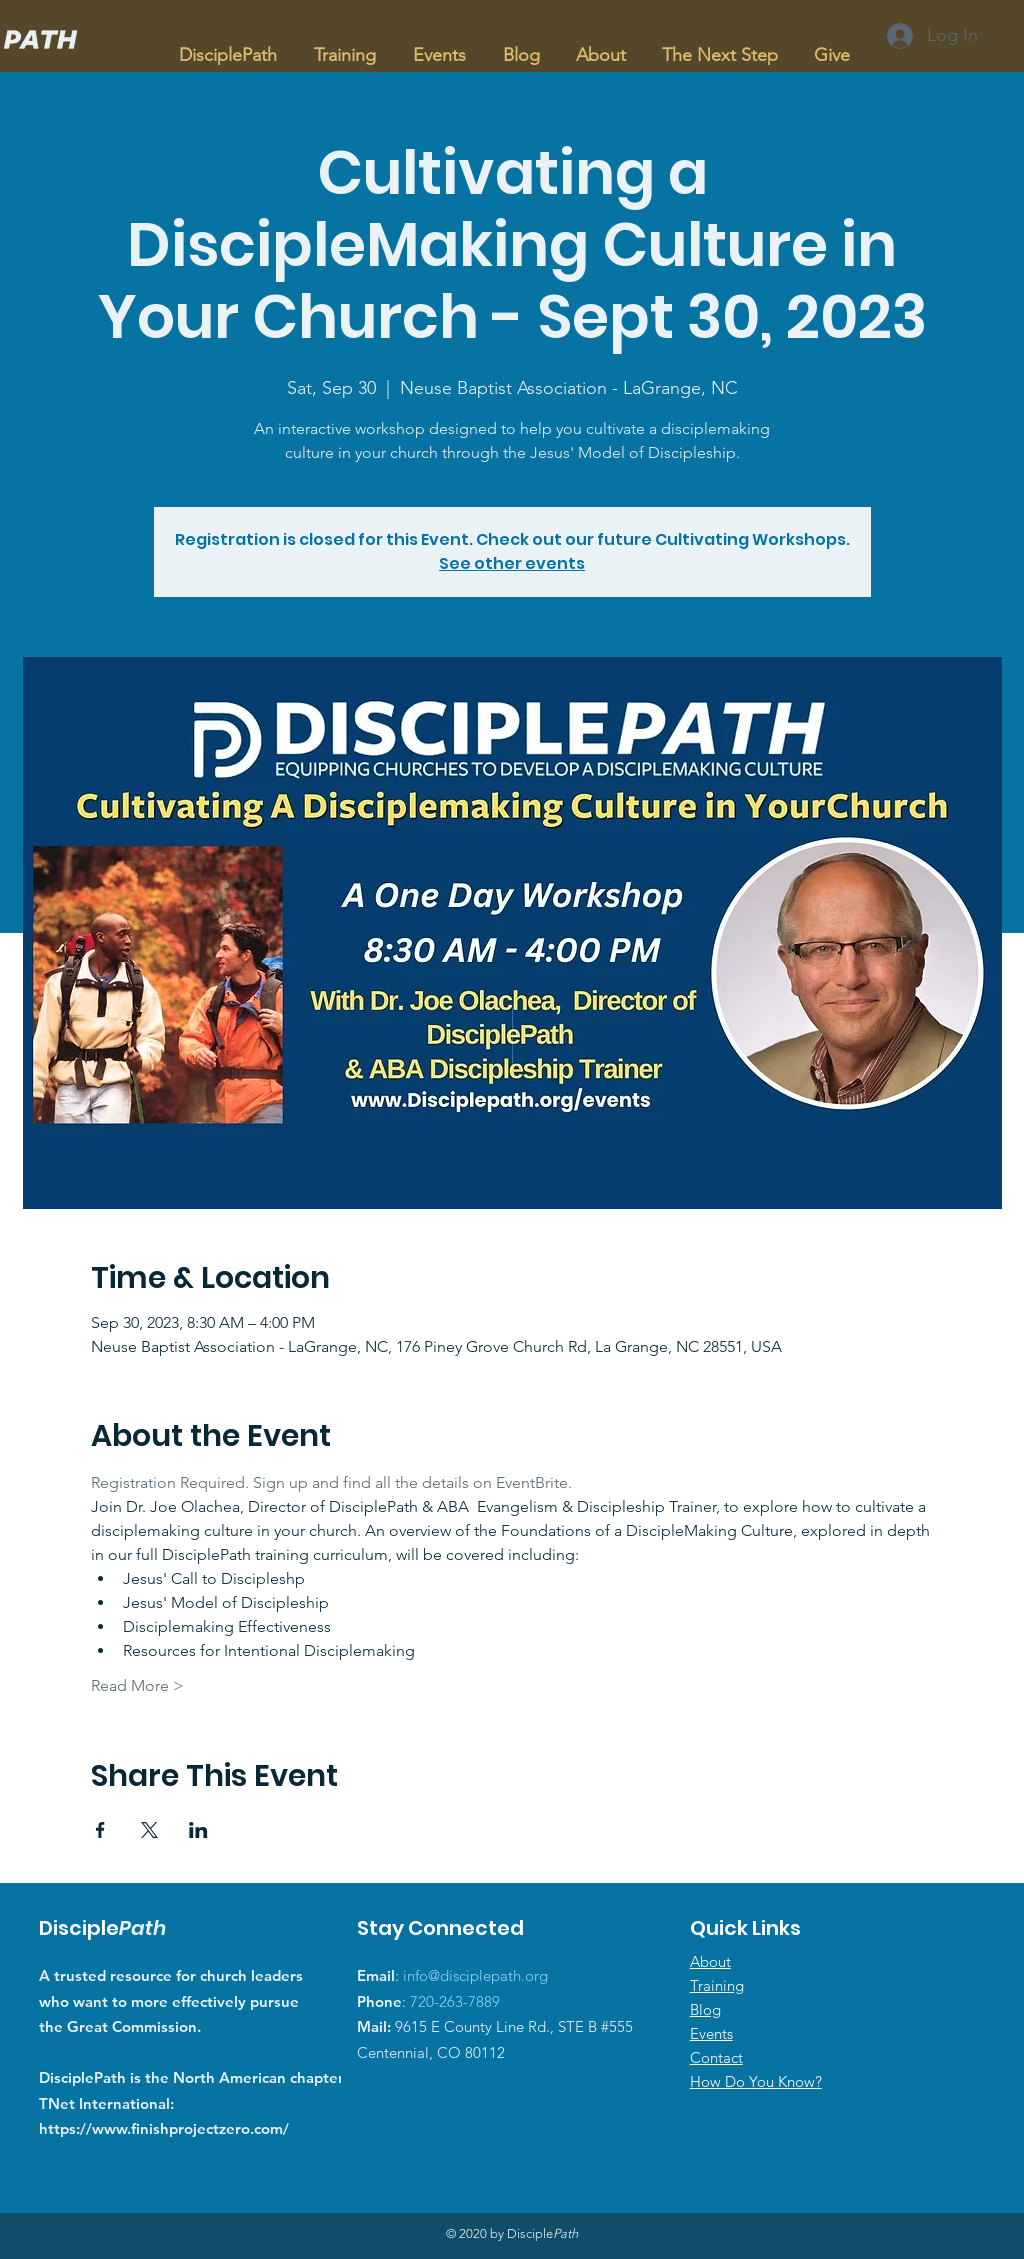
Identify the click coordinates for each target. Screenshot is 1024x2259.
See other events (512, 563)
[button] (344, 46)
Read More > (137, 1685)
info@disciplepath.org (475, 1975)
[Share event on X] (149, 1830)
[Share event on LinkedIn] (198, 1830)
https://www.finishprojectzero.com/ (164, 2128)
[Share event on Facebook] (100, 1830)
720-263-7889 (455, 2001)
